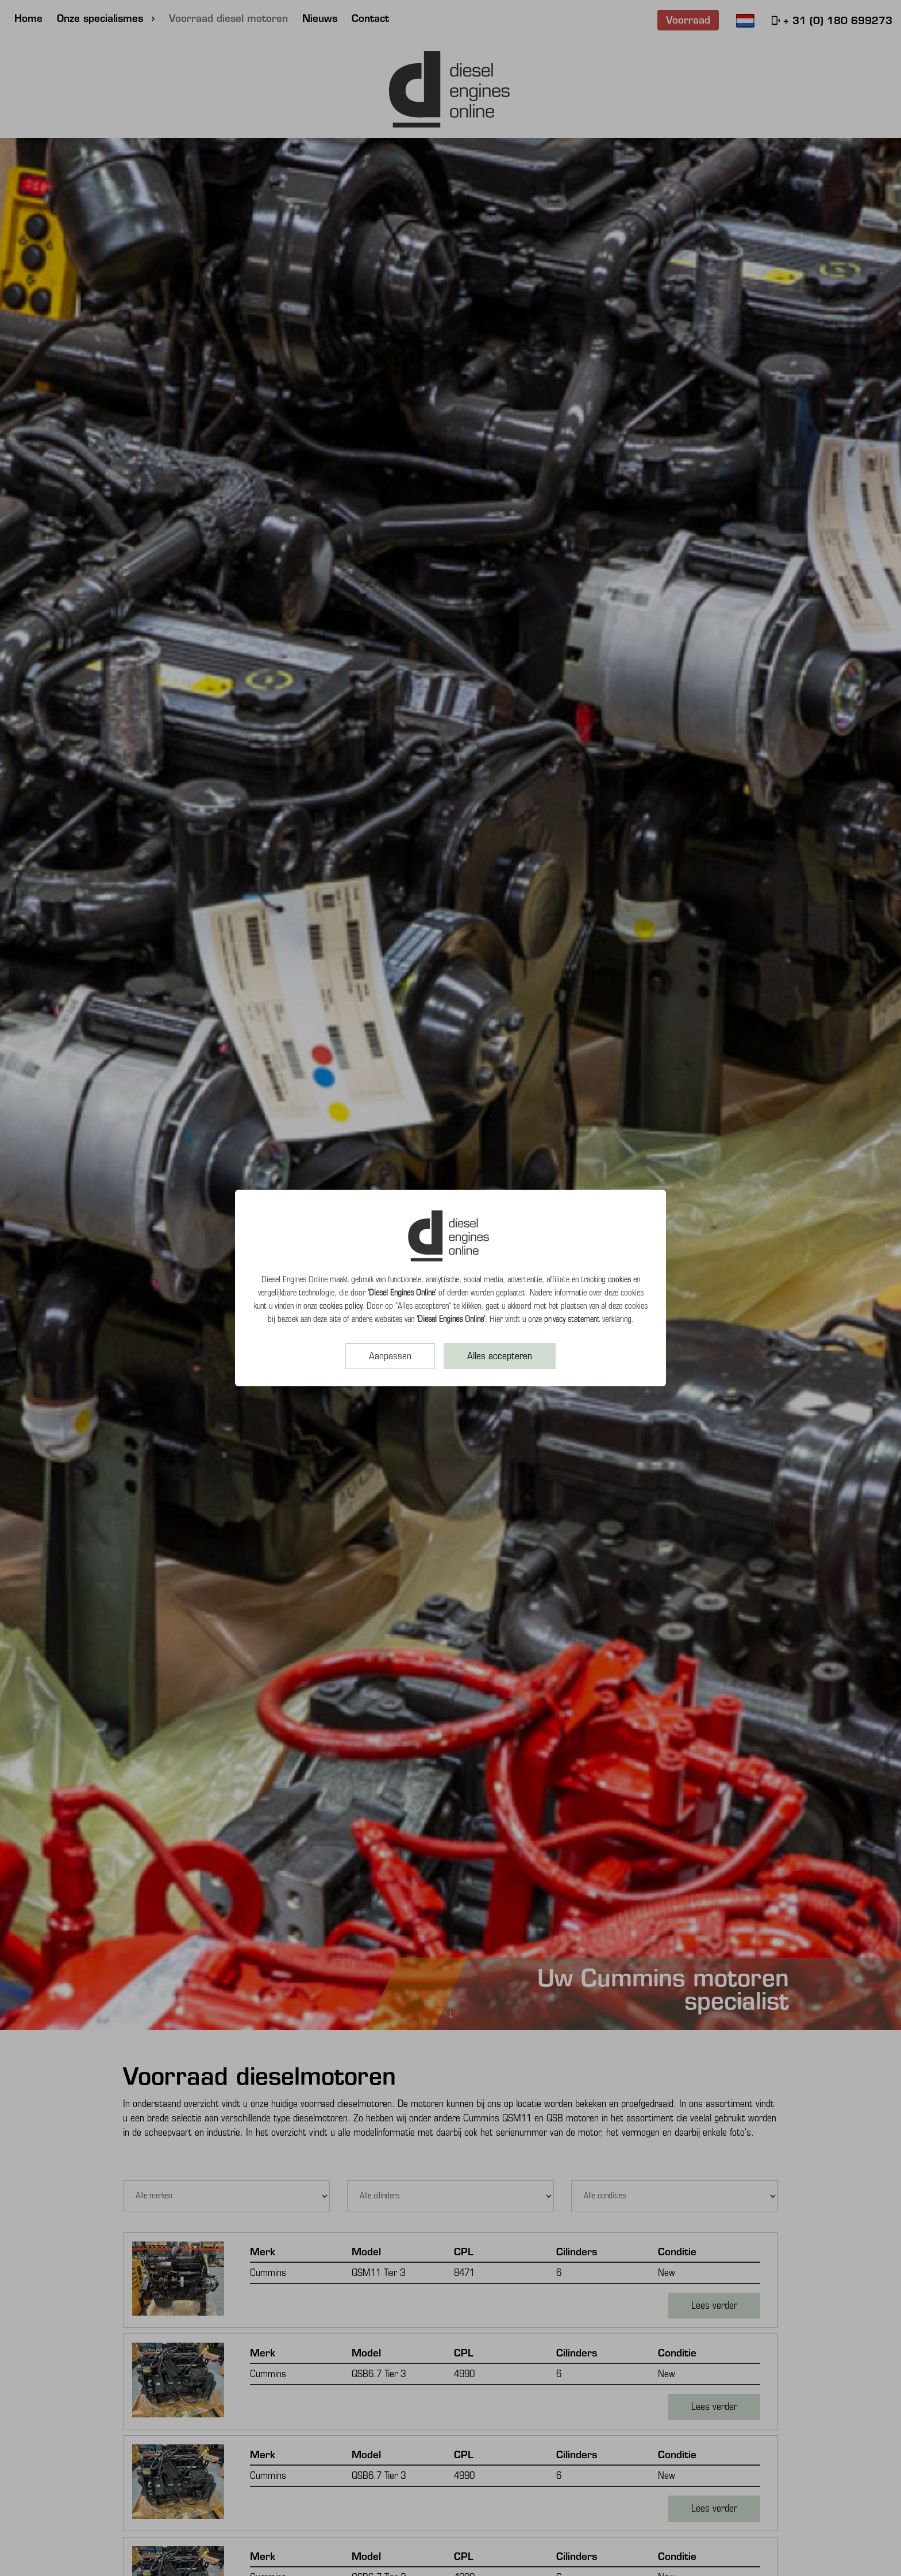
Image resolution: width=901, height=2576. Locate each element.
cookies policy (340, 1305)
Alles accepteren (499, 1356)
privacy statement (572, 1319)
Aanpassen (390, 1356)
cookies (619, 1279)
